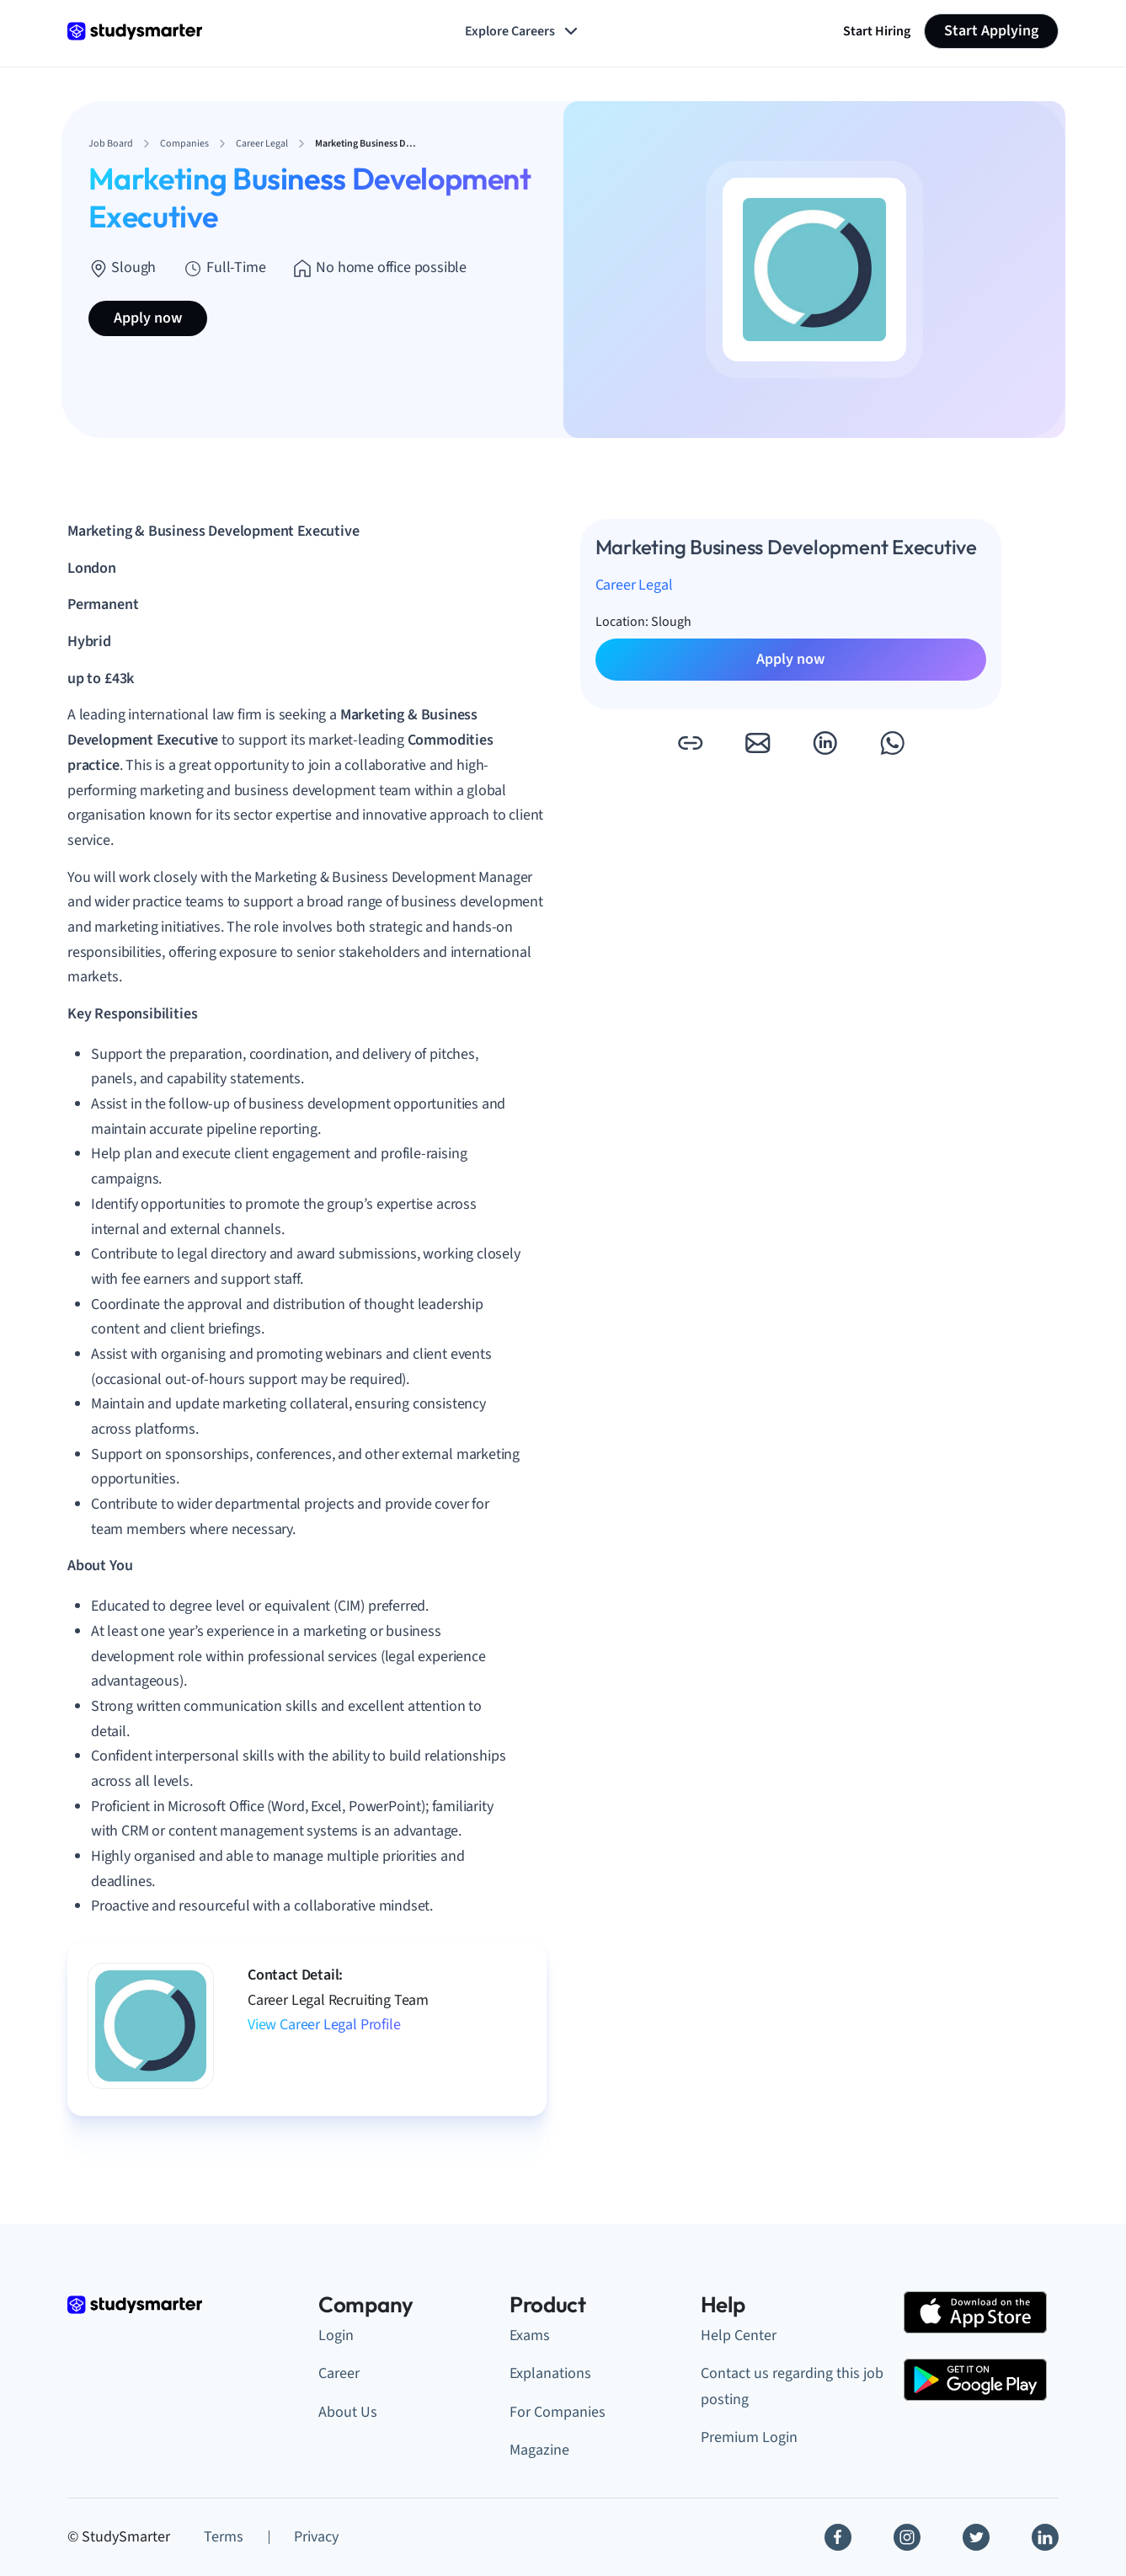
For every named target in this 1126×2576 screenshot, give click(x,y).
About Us (347, 2412)
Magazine (539, 2450)
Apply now (148, 318)
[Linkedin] (1045, 2537)
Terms (223, 2536)
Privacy (316, 2536)
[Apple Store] (975, 2312)
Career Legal (634, 585)
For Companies (558, 2412)
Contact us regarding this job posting (792, 2386)
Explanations (550, 2373)
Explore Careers (523, 31)
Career (339, 2373)
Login (336, 2335)
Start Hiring (876, 31)
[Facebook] (837, 2537)
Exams (530, 2335)
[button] (689, 743)
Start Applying (991, 30)
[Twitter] (976, 2537)
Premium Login (749, 2437)
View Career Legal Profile (324, 2024)
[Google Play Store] (975, 2380)
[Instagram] (907, 2537)
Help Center (738, 2335)
